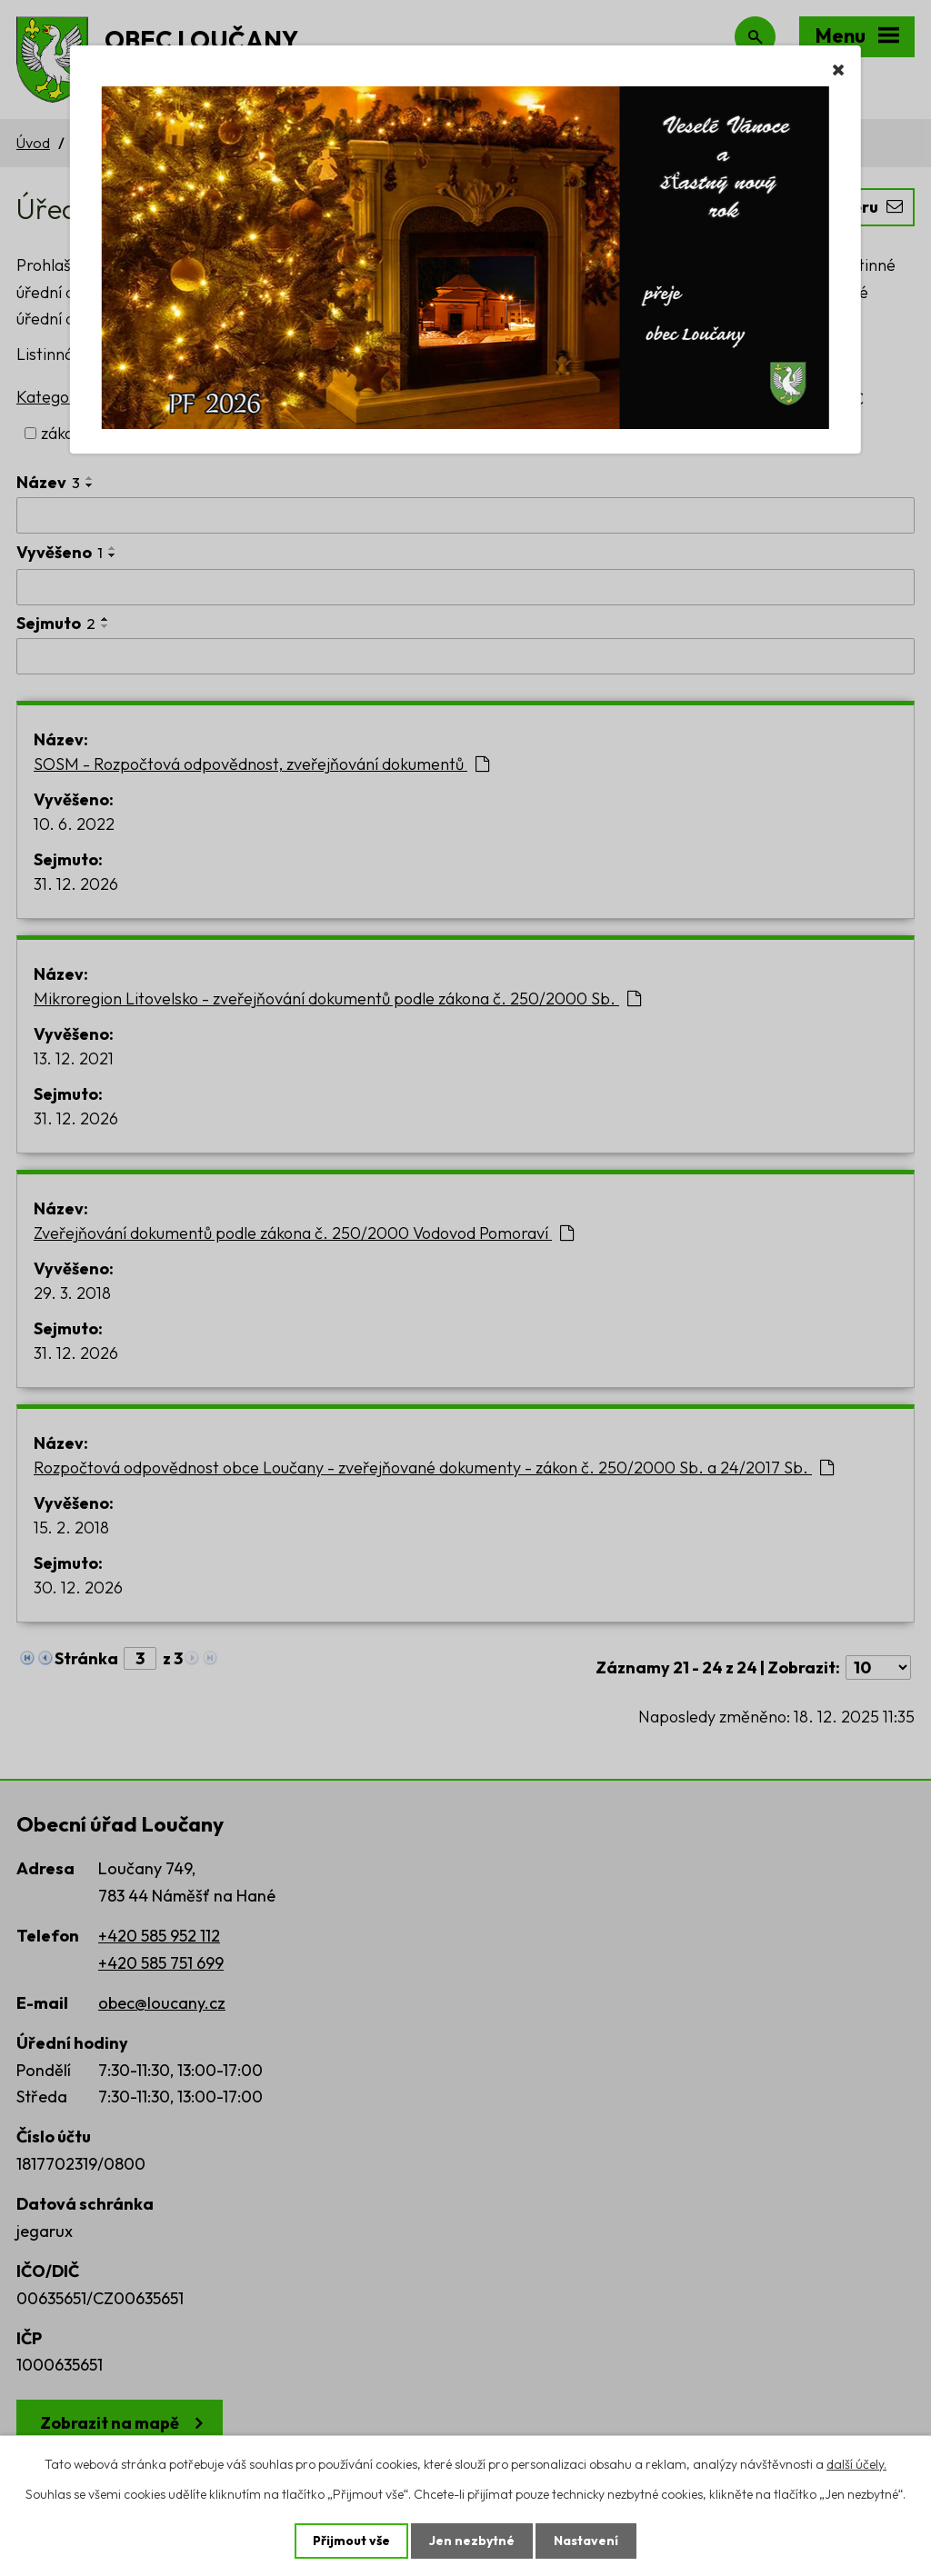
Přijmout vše (351, 2540)
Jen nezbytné (472, 2540)
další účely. (856, 2464)
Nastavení (586, 2540)
